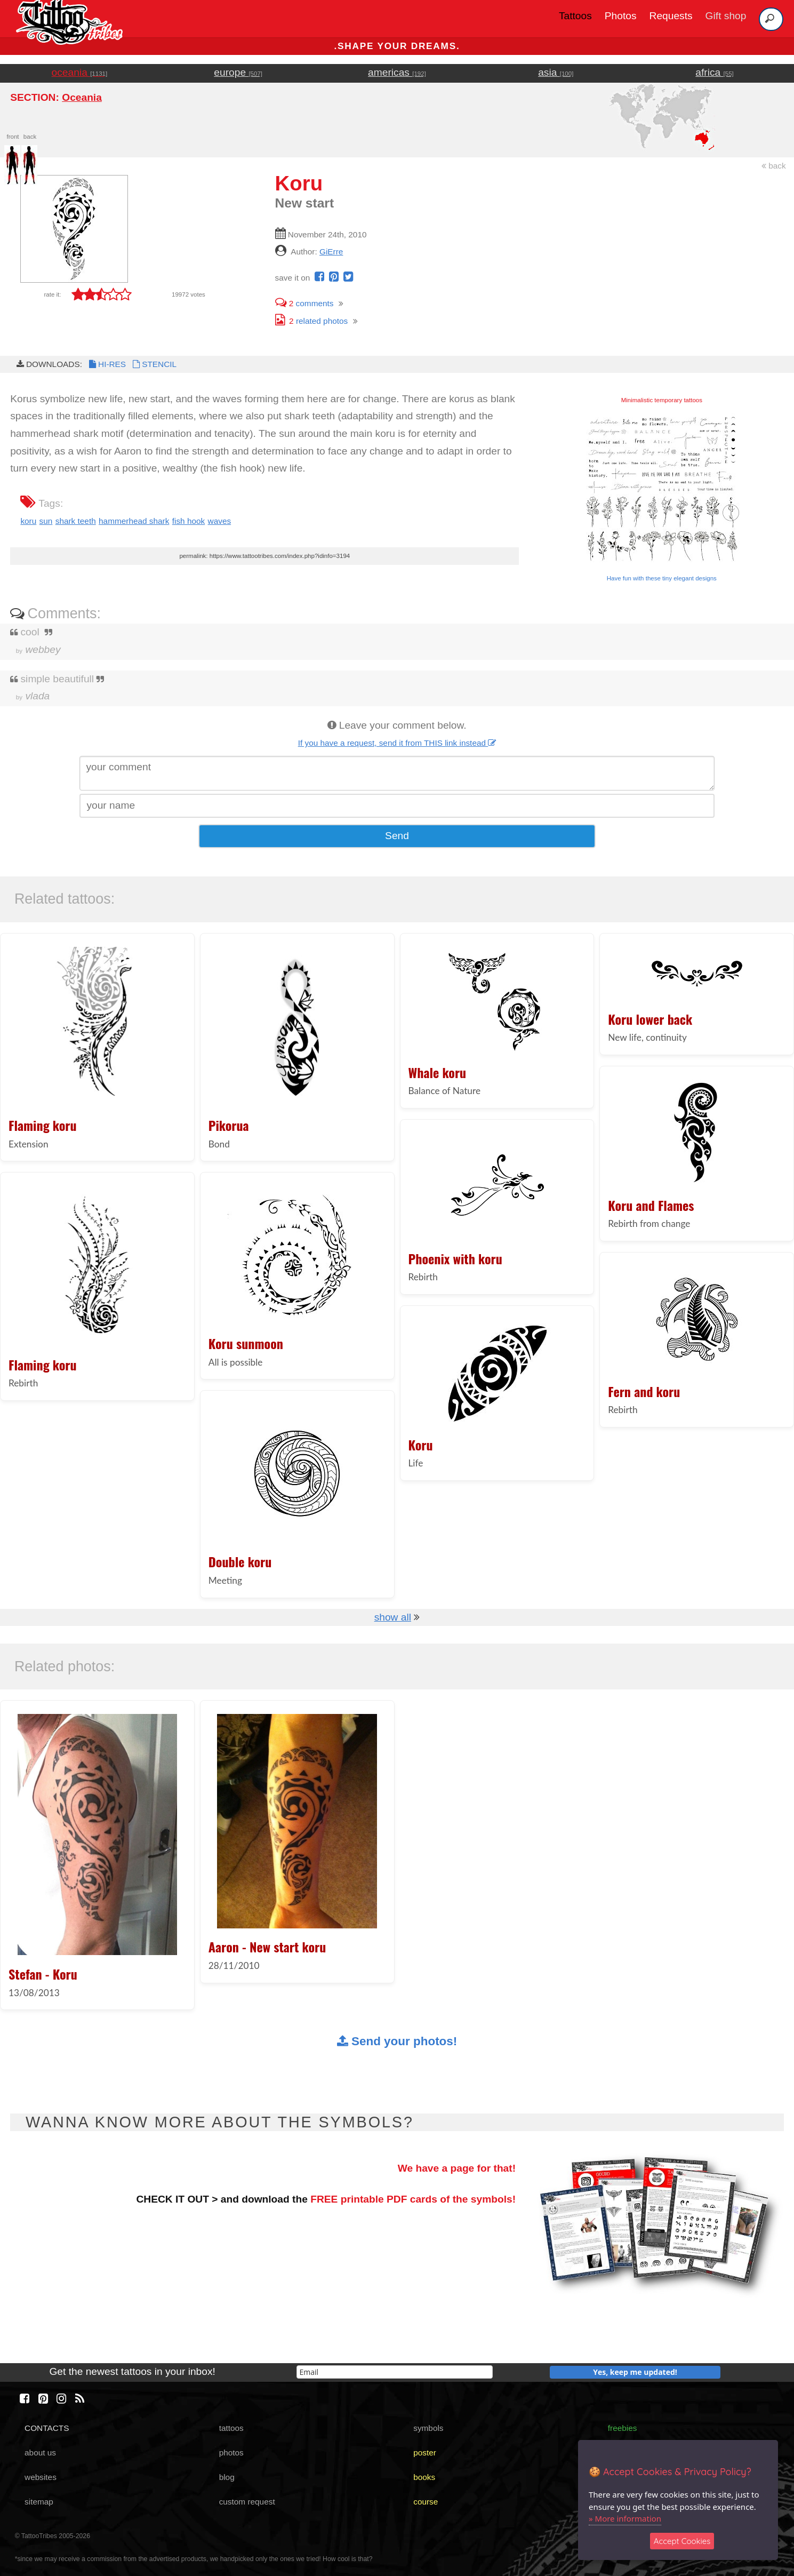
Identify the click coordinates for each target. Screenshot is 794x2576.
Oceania (82, 97)
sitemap (39, 2501)
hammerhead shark (134, 520)
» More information (625, 2518)
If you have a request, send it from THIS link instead (397, 742)
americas (397, 72)
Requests (671, 15)
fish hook (188, 520)
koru (28, 520)
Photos (621, 15)
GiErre (331, 251)
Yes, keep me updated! (635, 2372)
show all (392, 1617)
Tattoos (575, 15)
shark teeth (75, 520)
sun (46, 520)
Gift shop (726, 15)
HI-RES (106, 364)
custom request (247, 2501)
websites (41, 2477)
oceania (80, 72)
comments (304, 303)
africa (714, 72)
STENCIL (154, 364)
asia (555, 72)
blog (227, 2477)
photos (231, 2452)
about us (40, 2452)
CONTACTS (47, 2428)
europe (238, 72)
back (773, 165)
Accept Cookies (682, 2541)
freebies (622, 2428)
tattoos (231, 2428)
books (424, 2477)
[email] (394, 2372)
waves (219, 520)
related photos (311, 320)
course (425, 2501)
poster (424, 2452)
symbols (428, 2428)
